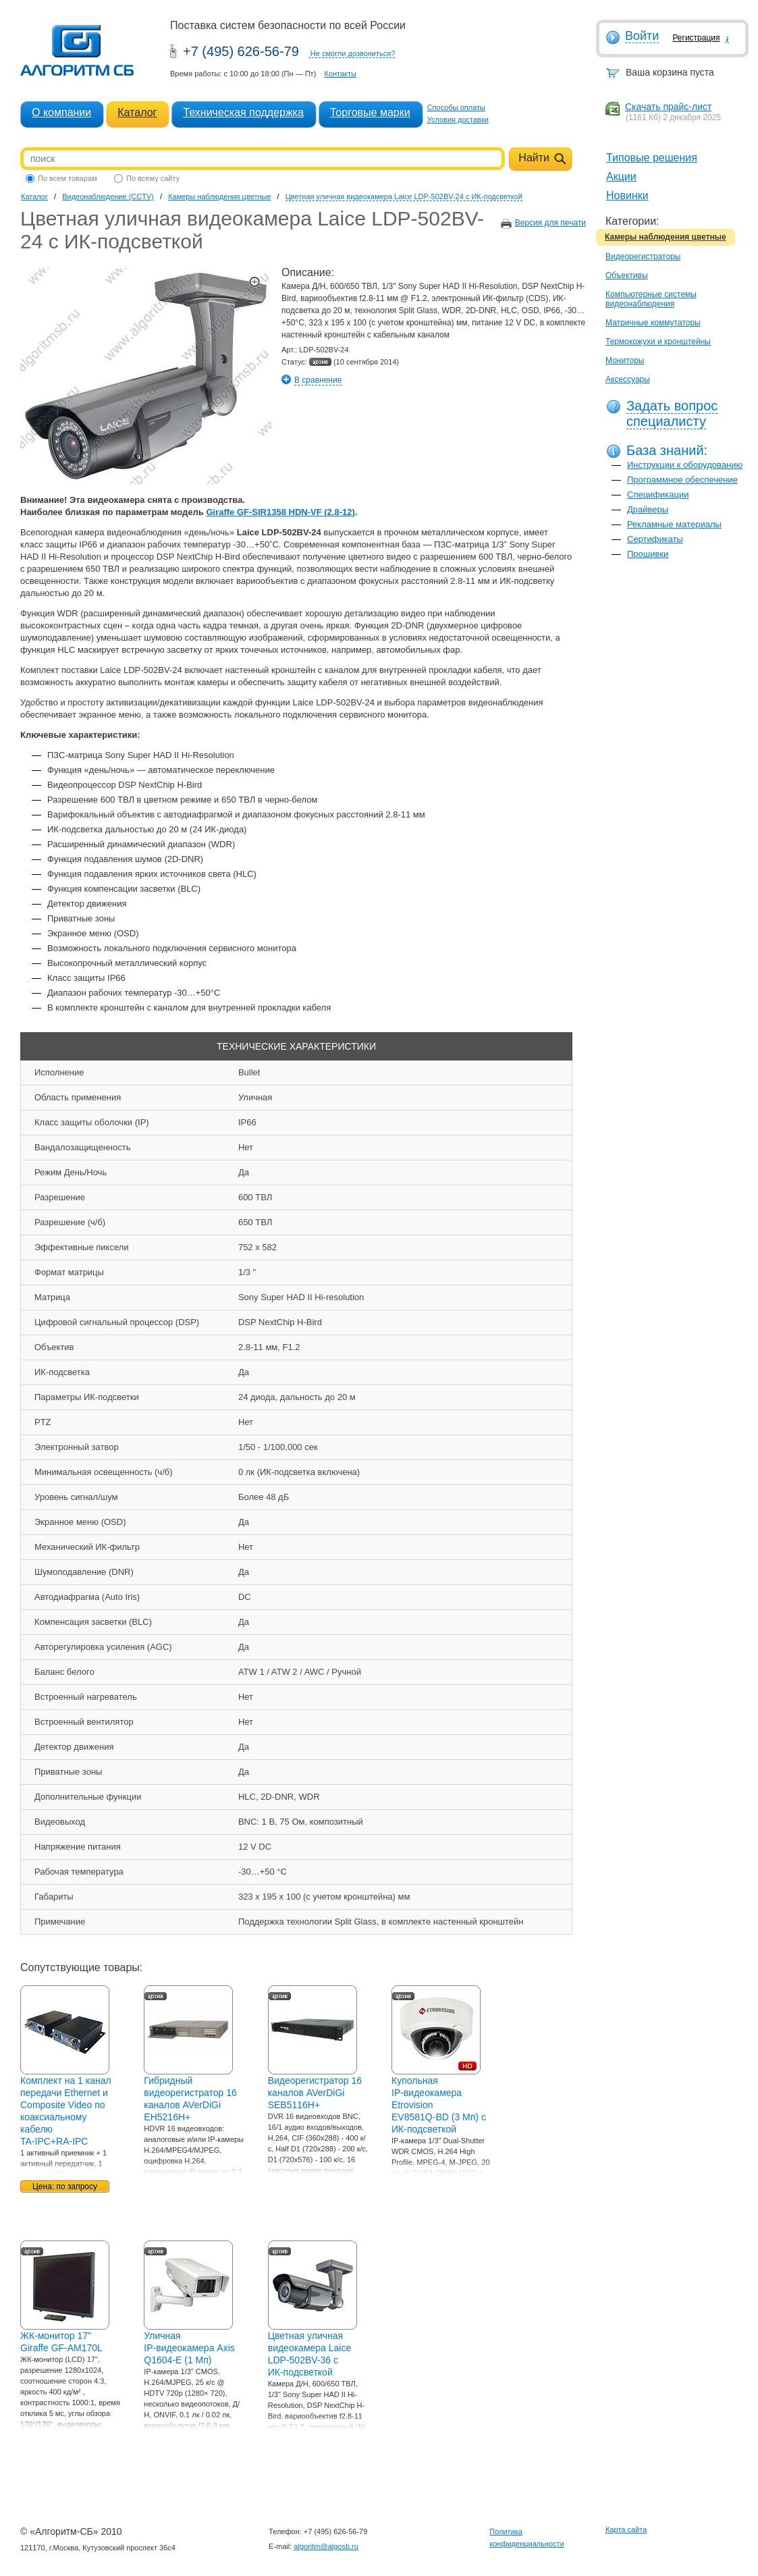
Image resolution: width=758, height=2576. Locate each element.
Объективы (626, 275)
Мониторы (624, 360)
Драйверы (647, 509)
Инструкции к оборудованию (684, 465)
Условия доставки (458, 119)
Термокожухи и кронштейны (658, 341)
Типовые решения (651, 157)
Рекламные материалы (674, 524)
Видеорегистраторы (642, 256)
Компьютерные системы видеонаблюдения (651, 299)
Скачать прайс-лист (668, 106)
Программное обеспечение (682, 480)
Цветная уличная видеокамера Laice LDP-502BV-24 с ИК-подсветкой (404, 196)
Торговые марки (370, 112)
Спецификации (658, 494)
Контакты (340, 74)
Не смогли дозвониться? (353, 53)
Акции (621, 176)
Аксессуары (627, 379)
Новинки (627, 195)
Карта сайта (626, 2529)
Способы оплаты (456, 107)
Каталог (137, 112)
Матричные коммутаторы (653, 322)
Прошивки (647, 554)
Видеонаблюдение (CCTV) (108, 196)
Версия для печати (550, 222)
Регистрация (696, 38)
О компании (61, 112)
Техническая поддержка (243, 112)
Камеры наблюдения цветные (665, 237)
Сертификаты (655, 539)
